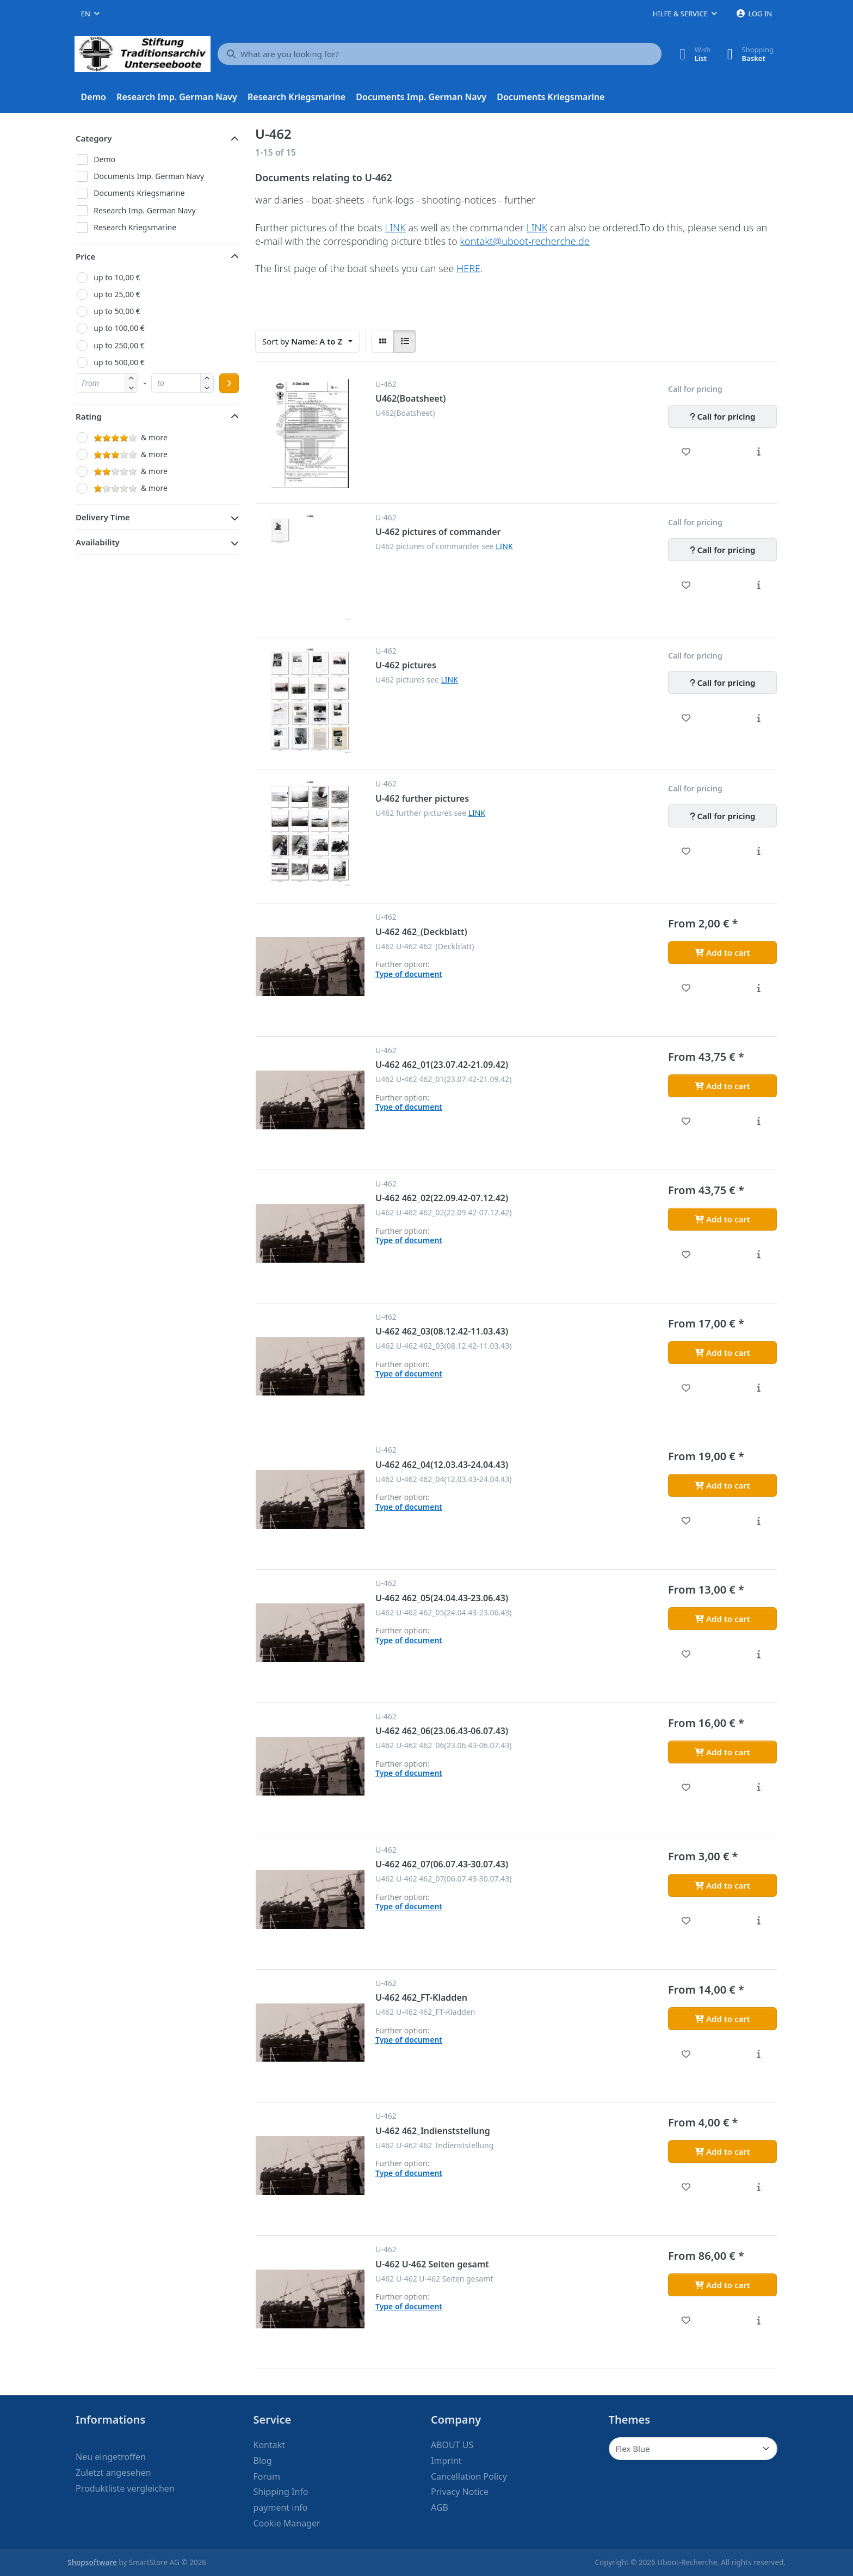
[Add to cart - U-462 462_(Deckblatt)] (722, 952)
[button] (131, 387)
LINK (395, 227)
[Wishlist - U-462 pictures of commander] (686, 585)
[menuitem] (94, 97)
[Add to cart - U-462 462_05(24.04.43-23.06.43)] (722, 1618)
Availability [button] (98, 542)
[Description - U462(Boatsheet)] (758, 452)
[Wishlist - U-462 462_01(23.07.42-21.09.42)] (686, 1121)
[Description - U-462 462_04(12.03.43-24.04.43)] (758, 1521)
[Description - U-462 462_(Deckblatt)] (758, 988)
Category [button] (94, 138)
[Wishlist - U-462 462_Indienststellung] (686, 2187)
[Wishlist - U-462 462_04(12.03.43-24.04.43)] (686, 1521)
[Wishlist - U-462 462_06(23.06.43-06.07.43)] (686, 1787)
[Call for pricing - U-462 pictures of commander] (722, 549)
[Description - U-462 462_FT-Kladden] (758, 2054)
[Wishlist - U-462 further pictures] (686, 851)
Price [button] (85, 256)
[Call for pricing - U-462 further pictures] (722, 815)
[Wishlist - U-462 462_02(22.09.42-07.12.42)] (686, 1254)
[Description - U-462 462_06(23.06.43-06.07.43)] (758, 1787)
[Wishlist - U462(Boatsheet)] (686, 452)
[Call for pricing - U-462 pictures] (722, 682)
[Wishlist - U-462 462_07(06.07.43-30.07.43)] (686, 1921)
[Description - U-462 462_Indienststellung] (758, 2187)
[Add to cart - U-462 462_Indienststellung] (722, 2151)
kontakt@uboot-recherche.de (525, 241)
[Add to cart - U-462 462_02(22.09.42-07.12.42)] (722, 1219)
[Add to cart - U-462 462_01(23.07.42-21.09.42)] (722, 1085)
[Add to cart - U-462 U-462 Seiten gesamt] (722, 2284)
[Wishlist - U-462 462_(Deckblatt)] (686, 988)
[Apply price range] (229, 383)
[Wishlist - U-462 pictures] (686, 718)
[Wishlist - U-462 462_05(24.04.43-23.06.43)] (686, 1654)
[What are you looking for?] (439, 53)
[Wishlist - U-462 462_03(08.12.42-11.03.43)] (686, 1388)
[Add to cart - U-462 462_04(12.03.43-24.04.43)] (722, 1485)
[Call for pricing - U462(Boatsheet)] (722, 416)
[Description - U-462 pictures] (758, 718)
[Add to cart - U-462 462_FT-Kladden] (722, 2018)
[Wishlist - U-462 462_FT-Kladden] (686, 2054)
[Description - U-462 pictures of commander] (758, 585)
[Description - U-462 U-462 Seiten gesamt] (758, 2320)
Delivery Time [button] (103, 517)
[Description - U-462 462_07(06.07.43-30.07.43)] (758, 1921)
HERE (468, 268)
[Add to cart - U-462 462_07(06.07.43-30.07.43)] (722, 1885)
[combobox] (90, 13)
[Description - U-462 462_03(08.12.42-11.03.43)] (758, 1388)
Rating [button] (89, 416)
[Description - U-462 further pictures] (758, 851)
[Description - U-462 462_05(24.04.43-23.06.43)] (758, 1654)
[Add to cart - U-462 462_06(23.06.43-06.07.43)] (722, 1752)
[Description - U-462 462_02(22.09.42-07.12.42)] (758, 1254)
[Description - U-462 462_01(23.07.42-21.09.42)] (758, 1121)
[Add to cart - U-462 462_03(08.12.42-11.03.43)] (722, 1352)
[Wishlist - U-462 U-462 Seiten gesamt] (686, 2320)
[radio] (382, 341)
